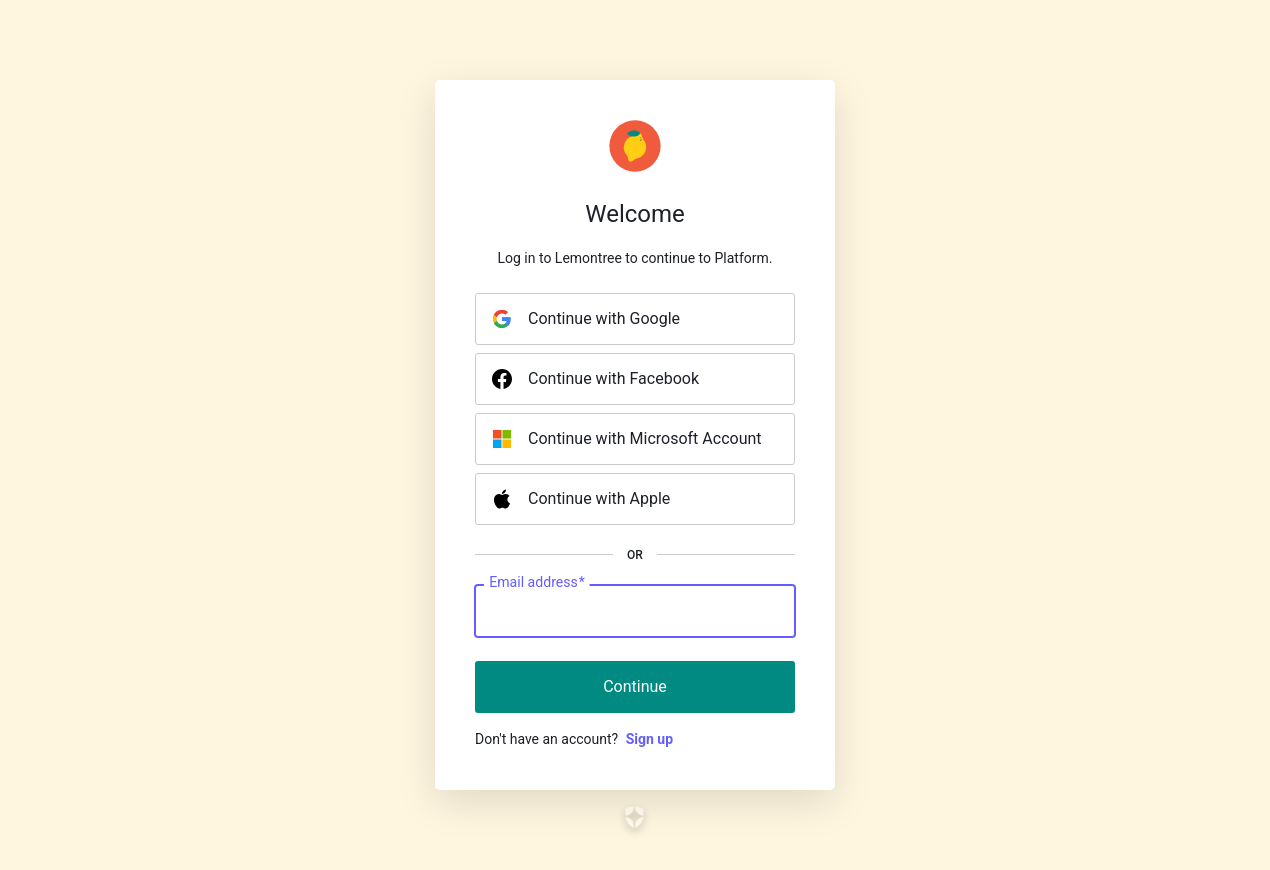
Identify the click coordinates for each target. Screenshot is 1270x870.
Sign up (649, 739)
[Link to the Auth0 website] (635, 817)
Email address (536, 583)
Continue (635, 686)
